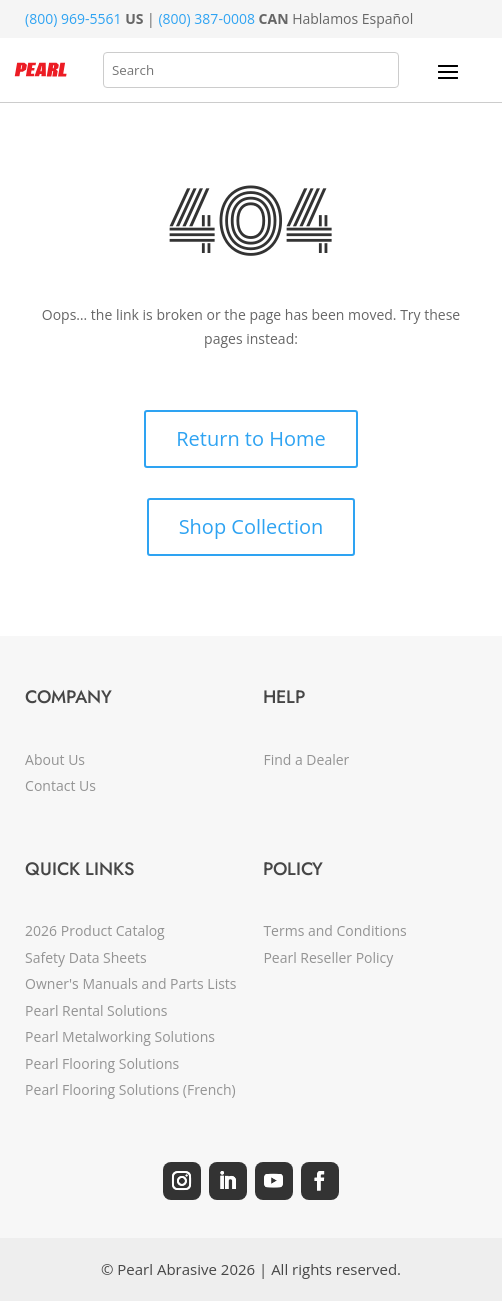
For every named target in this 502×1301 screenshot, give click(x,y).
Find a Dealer (306, 759)
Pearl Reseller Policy (328, 957)
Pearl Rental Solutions (96, 1010)
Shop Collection (251, 526)
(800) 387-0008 (206, 18)
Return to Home (250, 438)
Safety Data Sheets (86, 957)
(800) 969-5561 (73, 18)
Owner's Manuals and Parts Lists (130, 983)
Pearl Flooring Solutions (102, 1063)
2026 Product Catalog (95, 930)
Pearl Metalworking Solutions (120, 1036)
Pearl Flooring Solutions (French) (130, 1089)
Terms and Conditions (334, 930)
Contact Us (60, 785)
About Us (55, 759)
